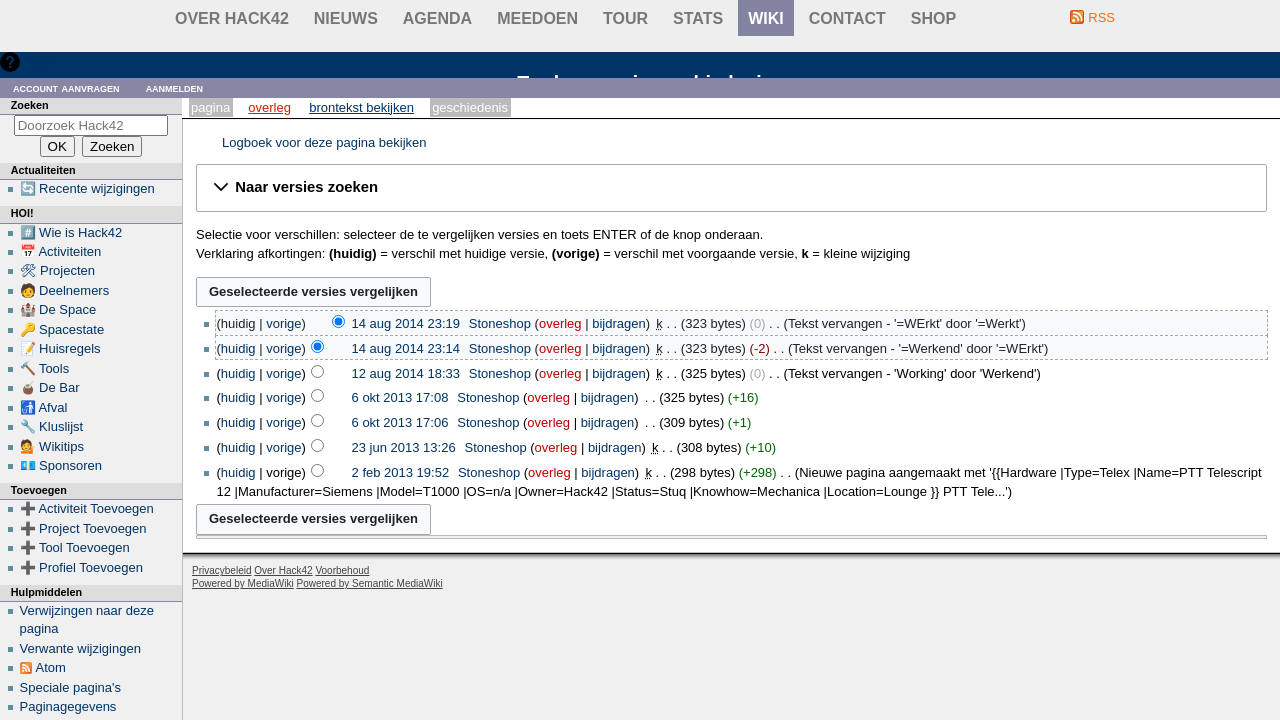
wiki (766, 18)
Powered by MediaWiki (243, 583)
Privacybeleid (221, 570)
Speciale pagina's (71, 687)
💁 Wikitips (52, 446)
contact (847, 18)
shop (933, 18)
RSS (1101, 17)
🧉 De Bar (50, 387)
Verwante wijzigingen (80, 648)
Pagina (210, 107)
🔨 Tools (45, 368)
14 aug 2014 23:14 (406, 348)
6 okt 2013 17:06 (400, 422)
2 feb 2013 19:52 (401, 472)
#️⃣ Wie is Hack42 (71, 232)
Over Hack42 (232, 18)
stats (698, 18)
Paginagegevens (68, 706)
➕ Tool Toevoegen (75, 547)
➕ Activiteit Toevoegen (87, 508)
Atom (51, 667)
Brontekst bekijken (361, 107)
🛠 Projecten (58, 270)
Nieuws (346, 18)
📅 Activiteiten (61, 251)
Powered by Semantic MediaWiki (370, 583)
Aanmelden (175, 87)
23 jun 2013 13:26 (404, 447)
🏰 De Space (58, 309)
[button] (731, 188)
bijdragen (619, 323)
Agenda (437, 18)
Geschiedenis (470, 107)
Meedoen (537, 18)
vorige (283, 323)
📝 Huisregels (60, 348)
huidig (238, 348)
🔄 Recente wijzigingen (87, 188)
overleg (560, 323)
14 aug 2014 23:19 (406, 323)
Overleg (269, 107)
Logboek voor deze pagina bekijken (324, 142)
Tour (625, 18)
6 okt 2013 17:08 (400, 397)
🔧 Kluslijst (52, 426)
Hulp (38, 61)
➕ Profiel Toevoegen (81, 567)
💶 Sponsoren (61, 465)
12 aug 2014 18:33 (406, 373)
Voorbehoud (342, 570)
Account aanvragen (66, 87)
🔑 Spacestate (62, 329)
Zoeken (30, 105)
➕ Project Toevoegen (83, 528)
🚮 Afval (44, 407)
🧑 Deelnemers (65, 290)
